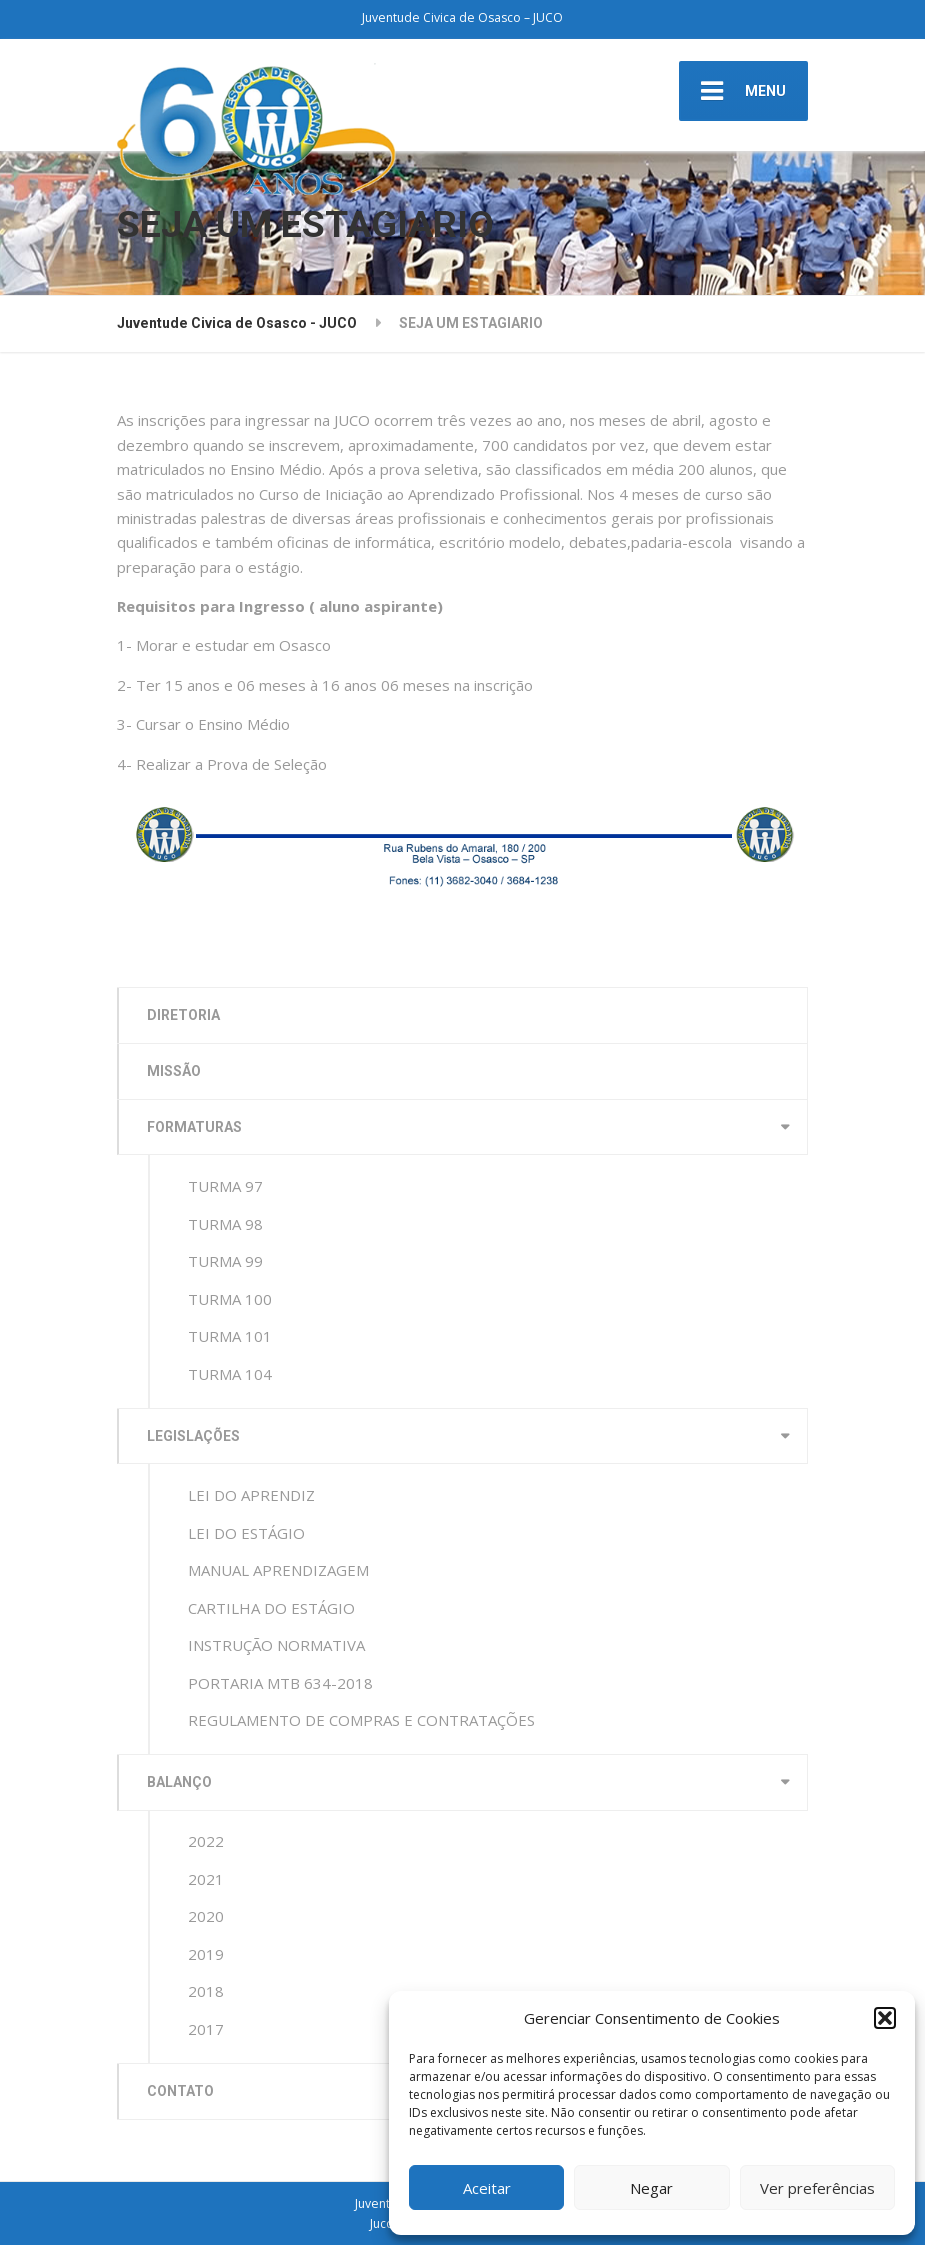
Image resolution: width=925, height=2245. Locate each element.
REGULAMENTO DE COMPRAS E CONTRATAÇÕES (361, 1720)
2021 (206, 1879)
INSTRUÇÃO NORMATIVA (276, 1645)
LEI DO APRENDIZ (251, 1495)
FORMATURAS (194, 1127)
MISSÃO (174, 1071)
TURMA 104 (230, 1374)
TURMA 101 (230, 1336)
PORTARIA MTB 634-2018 (280, 1683)
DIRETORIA (183, 1015)
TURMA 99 (225, 1261)
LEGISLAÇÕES (193, 1436)
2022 (206, 1841)
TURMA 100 (230, 1299)
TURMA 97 (225, 1186)
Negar (651, 2188)
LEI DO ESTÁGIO (246, 1533)
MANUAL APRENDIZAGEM (278, 1570)
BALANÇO (179, 1782)
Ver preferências (817, 2188)
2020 (206, 1916)
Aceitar (487, 2188)
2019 (206, 1954)
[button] (885, 2018)
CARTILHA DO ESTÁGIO (271, 1608)
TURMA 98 (225, 1224)
